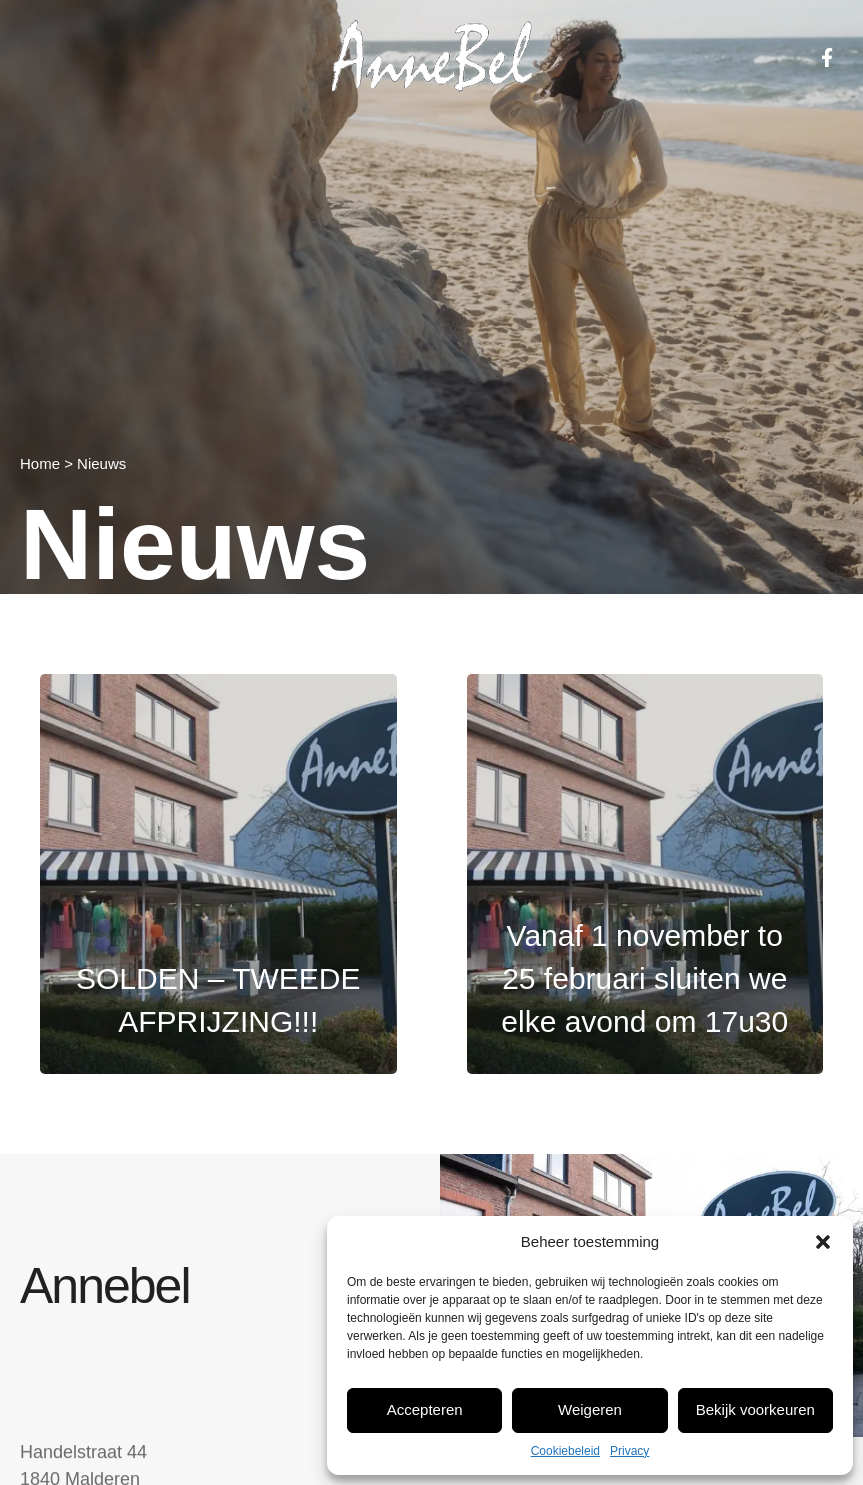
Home (40, 463)
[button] (823, 1242)
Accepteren (425, 1409)
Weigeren (590, 1409)
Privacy (629, 1451)
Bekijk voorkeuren (755, 1409)
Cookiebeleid (565, 1451)
